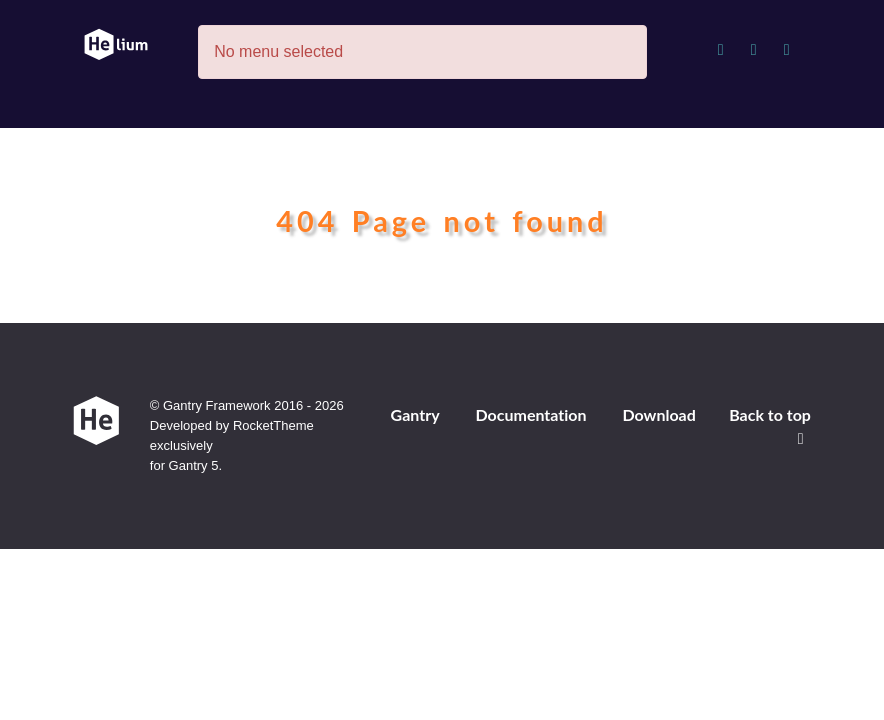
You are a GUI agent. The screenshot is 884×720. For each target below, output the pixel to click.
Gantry (415, 414)
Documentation (530, 414)
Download (658, 414)
